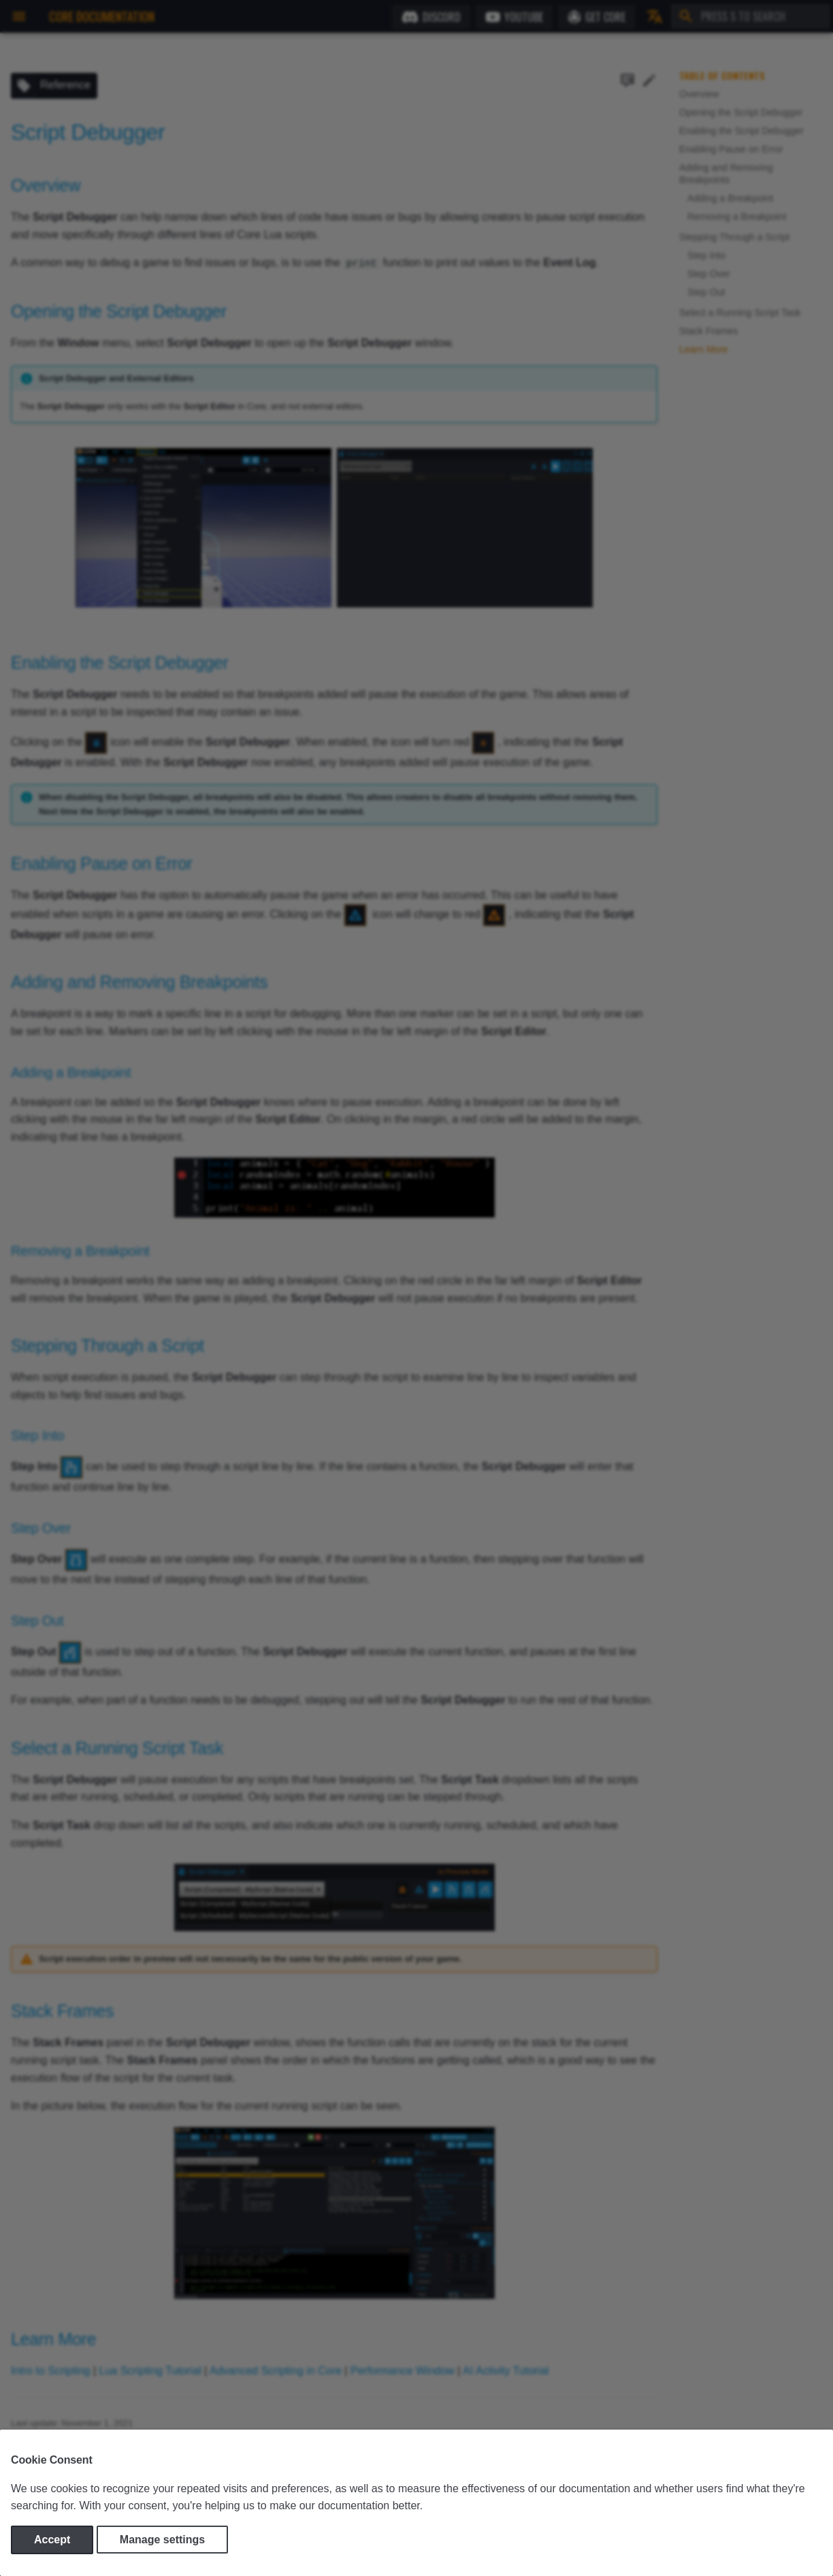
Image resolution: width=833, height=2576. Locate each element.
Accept (52, 2539)
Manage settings (162, 2539)
